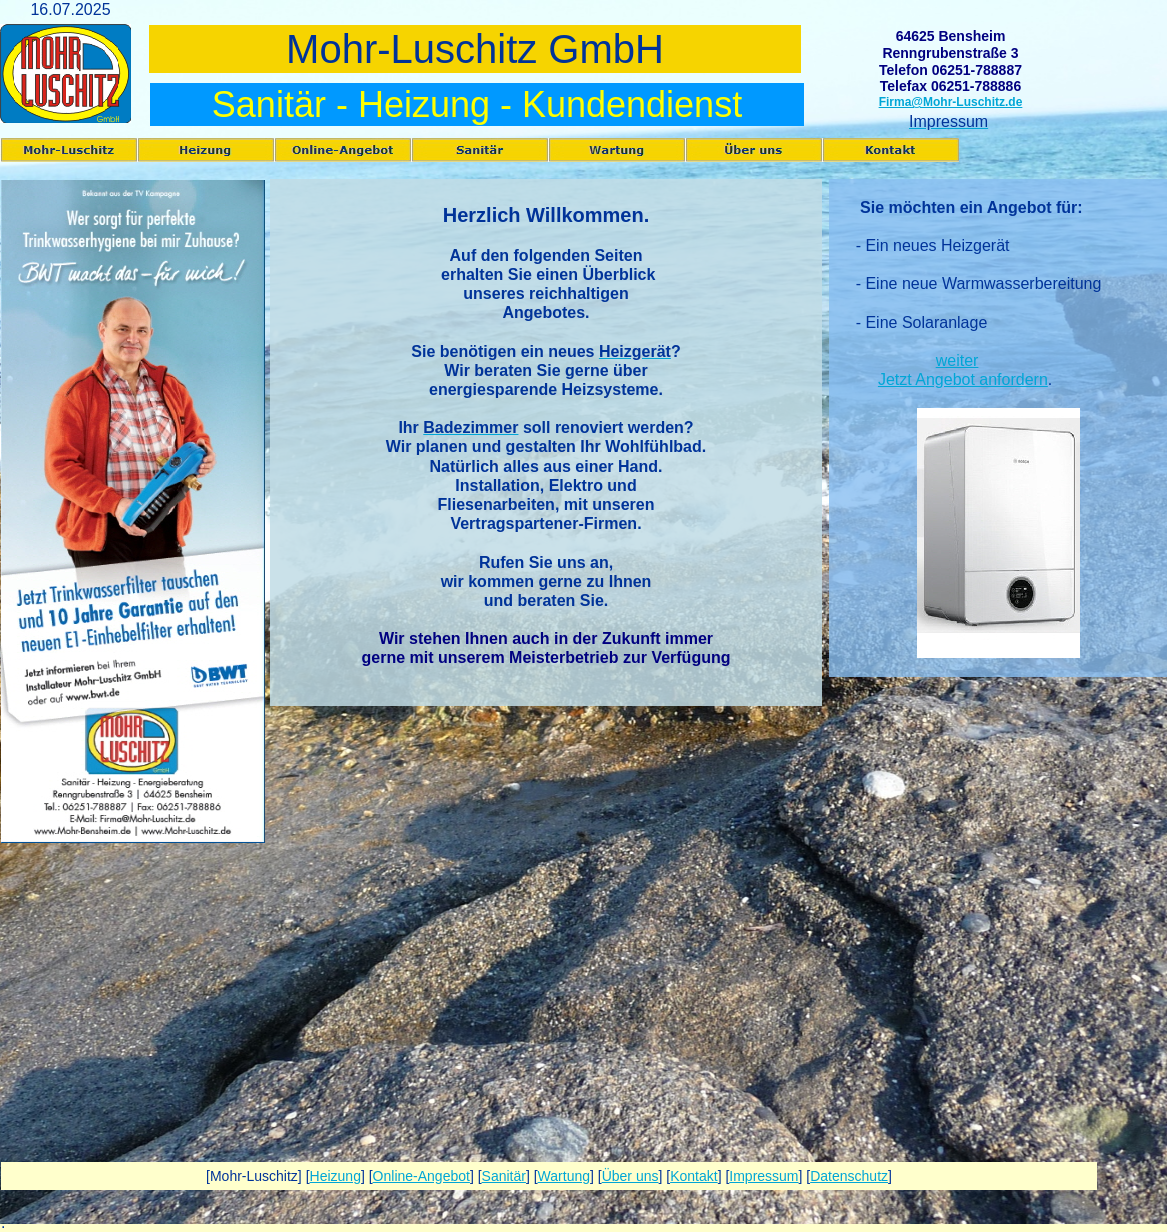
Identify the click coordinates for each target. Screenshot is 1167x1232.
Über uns (630, 1176)
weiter (957, 360)
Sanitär (504, 1176)
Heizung (335, 1176)
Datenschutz (849, 1176)
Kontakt (693, 1176)
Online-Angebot (421, 1176)
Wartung (564, 1176)
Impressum (763, 1176)
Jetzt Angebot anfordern (963, 379)
